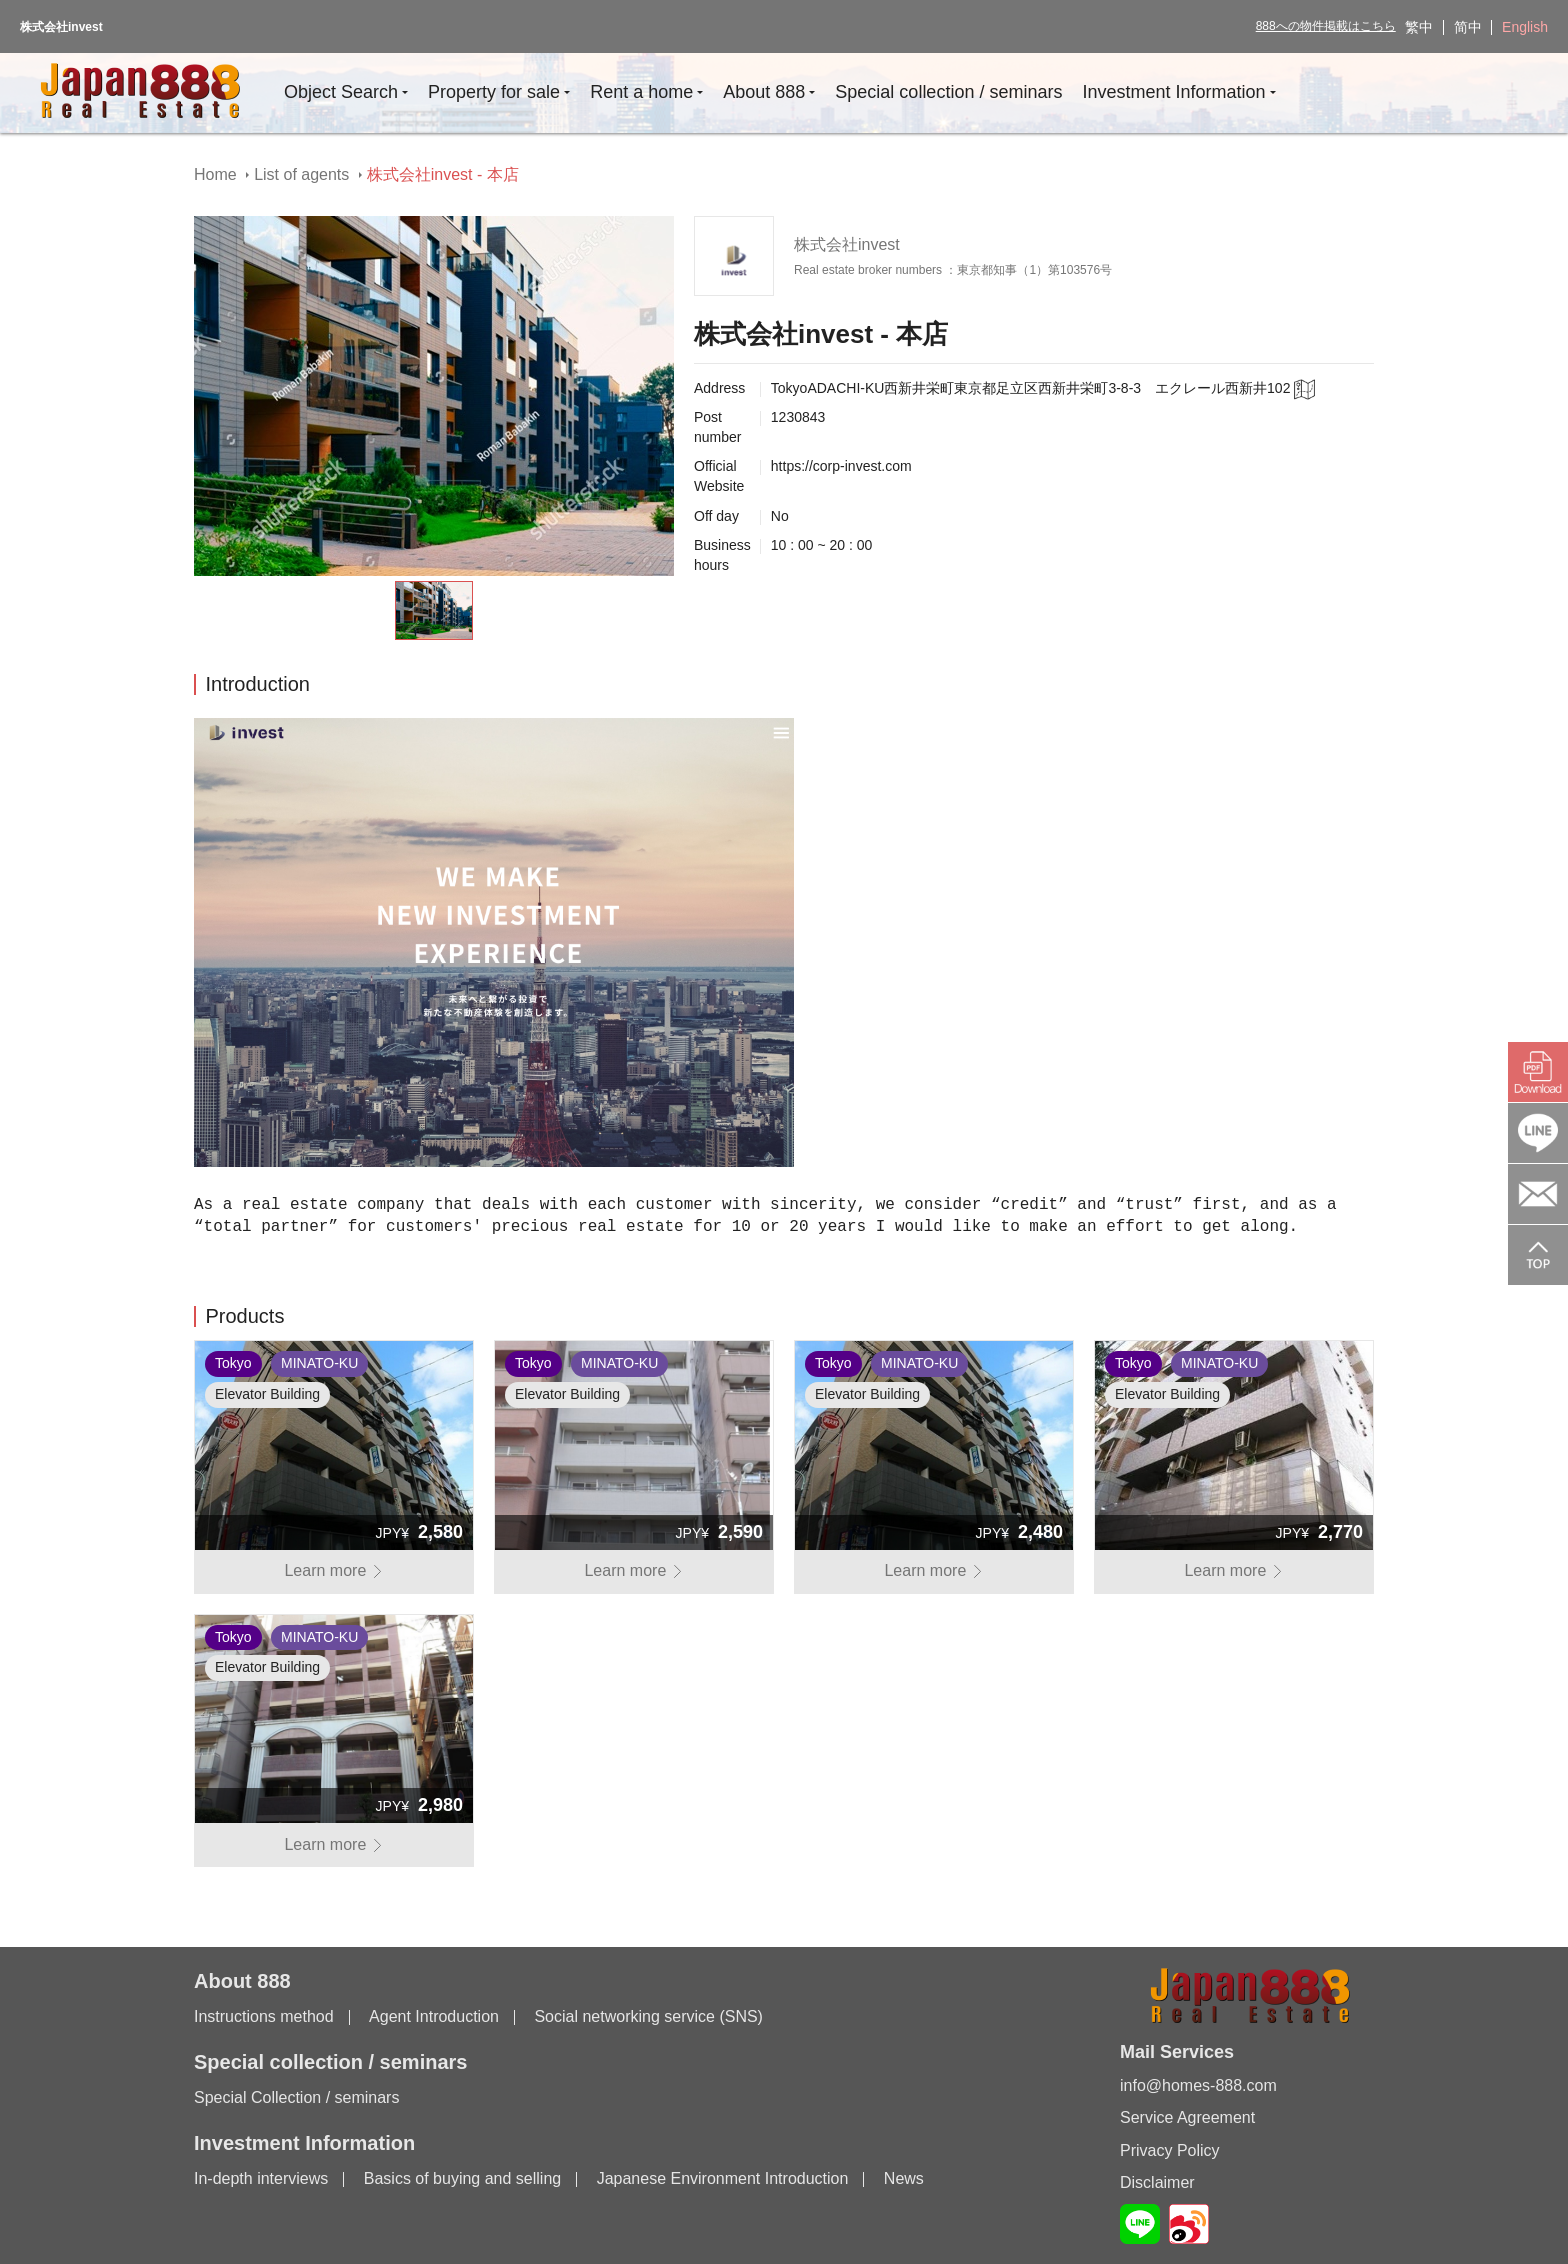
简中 (1468, 27)
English (1525, 27)
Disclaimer (1157, 2182)
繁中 (1419, 27)
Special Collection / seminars (296, 2097)
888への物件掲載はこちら (1326, 26)
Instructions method (264, 2016)
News (904, 2178)
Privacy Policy (1170, 2150)
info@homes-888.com (1198, 2085)
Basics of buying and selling (462, 2178)
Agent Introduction (434, 2016)
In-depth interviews (261, 2178)
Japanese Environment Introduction (723, 2178)
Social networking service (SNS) (648, 2016)
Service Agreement (1187, 2117)
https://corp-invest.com (841, 466)
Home (215, 174)
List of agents (301, 174)
